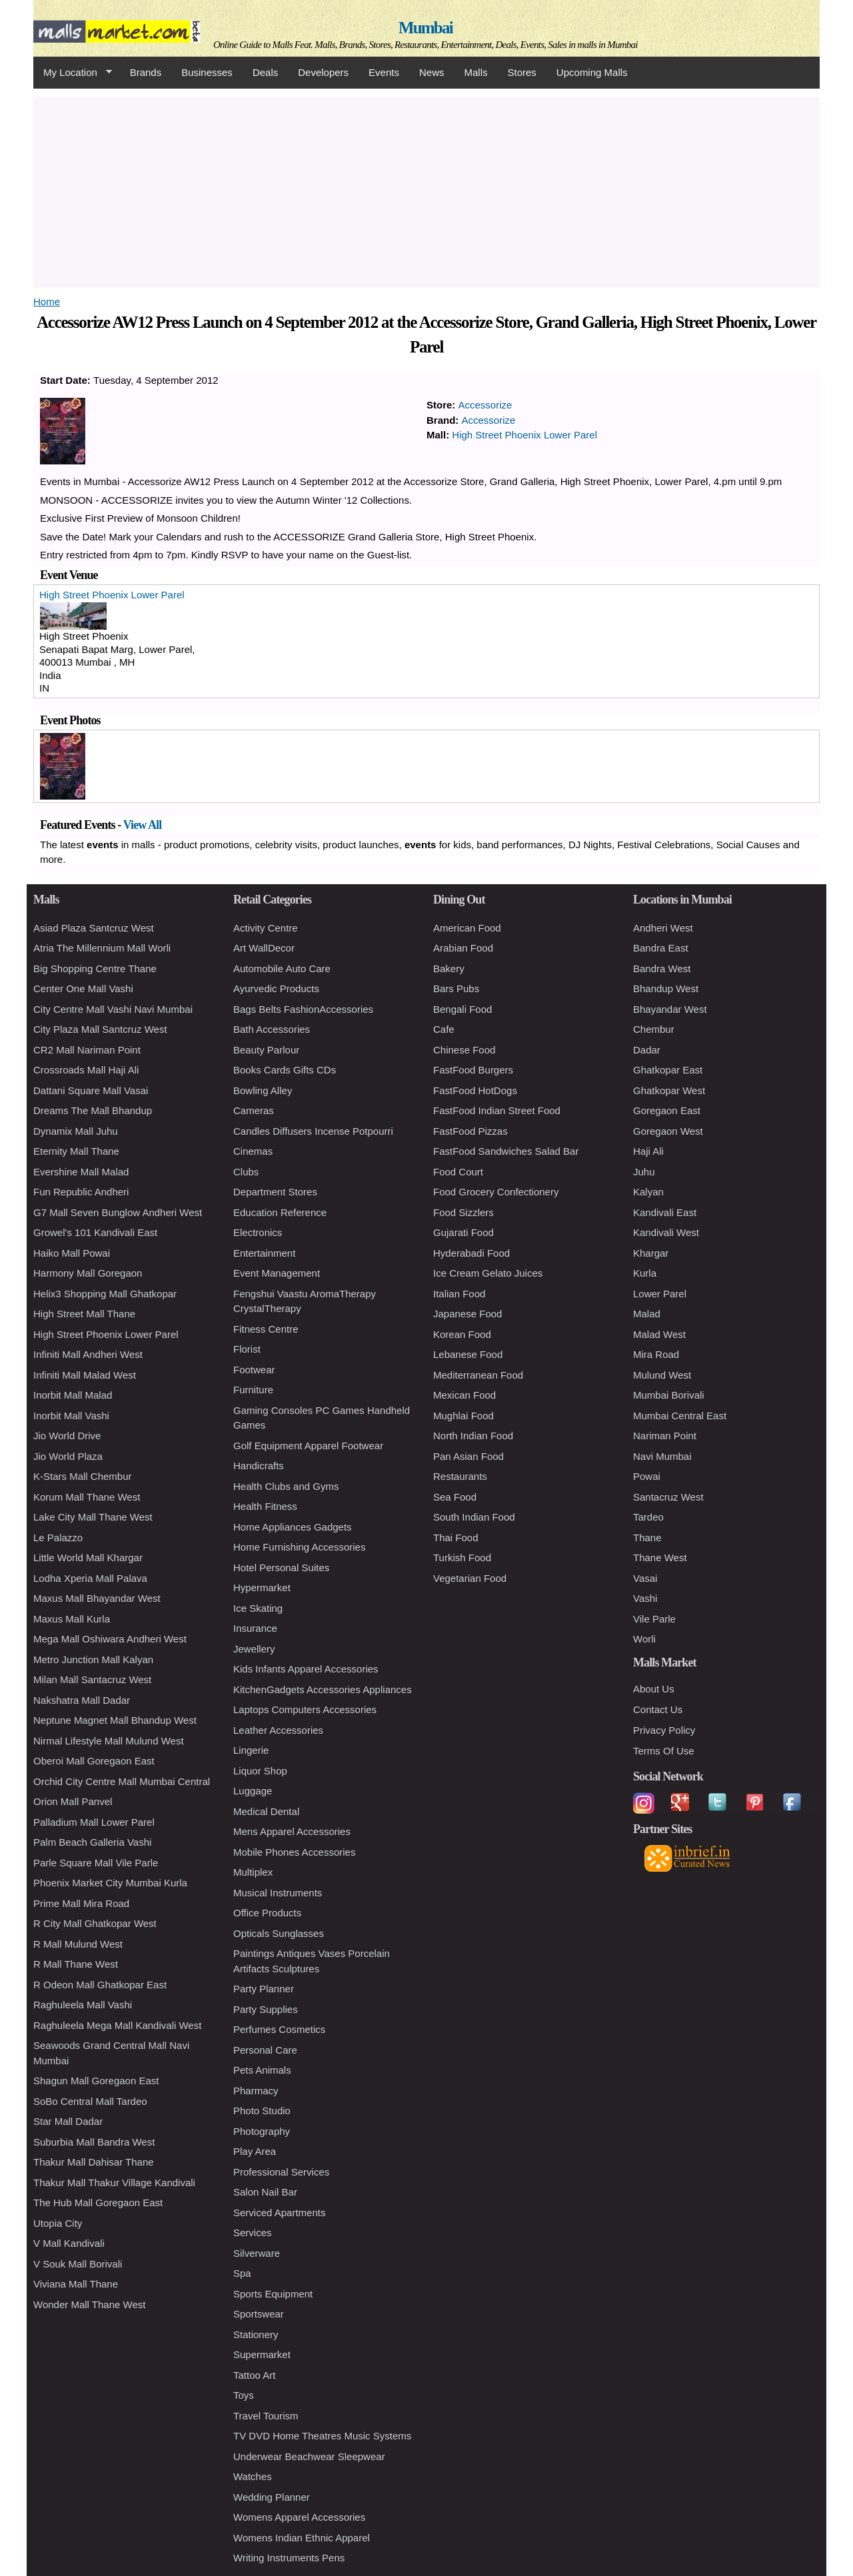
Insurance (255, 1628)
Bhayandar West (670, 1009)
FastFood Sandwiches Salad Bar (505, 1151)
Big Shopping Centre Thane (95, 968)
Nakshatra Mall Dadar (81, 1700)
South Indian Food (474, 1517)
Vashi (645, 1598)
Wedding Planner (271, 2497)
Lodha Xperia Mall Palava (90, 1578)
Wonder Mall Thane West (89, 2304)
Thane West (660, 1557)
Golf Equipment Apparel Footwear (308, 1445)
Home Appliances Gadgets (292, 1527)
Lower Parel (659, 1293)
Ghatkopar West (669, 1090)
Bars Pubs (456, 988)
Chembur (653, 1029)
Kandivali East (664, 1212)
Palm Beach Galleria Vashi (92, 1842)
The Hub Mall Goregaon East (98, 2202)
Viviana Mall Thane (75, 2283)
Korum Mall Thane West (86, 1497)
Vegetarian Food (469, 1578)
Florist (247, 1349)
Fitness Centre (266, 1329)
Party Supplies (265, 2009)
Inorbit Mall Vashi (71, 1415)
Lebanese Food (467, 1354)
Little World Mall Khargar (88, 1557)
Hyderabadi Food (471, 1253)
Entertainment (264, 1253)
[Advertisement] (426, 190)
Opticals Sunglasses (278, 1933)
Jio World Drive (67, 1435)
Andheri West (663, 928)
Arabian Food (463, 948)
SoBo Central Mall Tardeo (90, 2101)
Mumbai (425, 28)
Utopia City (57, 2223)
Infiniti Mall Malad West (84, 1375)
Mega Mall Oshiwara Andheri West (110, 1638)
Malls (475, 72)
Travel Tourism (266, 2415)
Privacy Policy (664, 1730)
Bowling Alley (262, 1090)
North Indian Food (473, 1435)
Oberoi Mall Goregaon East (94, 1760)
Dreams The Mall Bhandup (92, 1110)
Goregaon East (666, 1110)
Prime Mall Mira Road (81, 1903)
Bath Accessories (271, 1029)
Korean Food (462, 1334)
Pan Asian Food (468, 1456)
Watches (252, 2476)
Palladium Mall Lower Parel (94, 1822)
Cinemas (253, 1151)
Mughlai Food (463, 1415)
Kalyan (648, 1191)
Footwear (254, 1369)
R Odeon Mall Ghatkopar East (100, 1984)
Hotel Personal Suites (281, 1567)
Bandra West (661, 968)
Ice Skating (258, 1608)
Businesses (207, 72)
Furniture (253, 1389)
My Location (72, 73)
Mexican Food (464, 1395)
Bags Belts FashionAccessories (303, 1009)
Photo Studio (262, 2110)
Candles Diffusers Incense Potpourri (313, 1131)
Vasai (645, 1578)
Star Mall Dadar (68, 2121)
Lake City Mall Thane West (93, 1517)
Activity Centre (265, 928)
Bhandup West (665, 988)
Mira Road (656, 1354)
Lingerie (251, 1750)
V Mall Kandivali (69, 2243)
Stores (522, 72)
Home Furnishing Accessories (299, 1547)
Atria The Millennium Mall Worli (102, 948)
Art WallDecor (264, 948)
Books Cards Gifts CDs (284, 1069)
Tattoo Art (254, 2375)
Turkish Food (462, 1557)
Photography (261, 2131)
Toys (243, 2395)
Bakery (448, 968)
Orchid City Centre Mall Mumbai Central (121, 1781)
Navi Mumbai (662, 1456)
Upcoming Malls (592, 72)
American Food (467, 928)
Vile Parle (654, 1618)
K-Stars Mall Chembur (82, 1476)
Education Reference (280, 1212)
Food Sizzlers (463, 1212)
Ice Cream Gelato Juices (487, 1273)
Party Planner (263, 1988)
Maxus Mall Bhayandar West (97, 1598)
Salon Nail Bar (265, 2192)
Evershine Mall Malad (81, 1171)
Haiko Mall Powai (71, 1253)
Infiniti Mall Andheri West (88, 1354)
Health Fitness (265, 1506)
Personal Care (265, 2050)
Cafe (443, 1029)
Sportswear (258, 2313)
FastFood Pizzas (470, 1131)
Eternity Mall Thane (76, 1151)
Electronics (257, 1232)
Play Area (254, 2151)
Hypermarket (262, 1587)
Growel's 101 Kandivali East (95, 1232)
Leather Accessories (278, 1730)
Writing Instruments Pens (289, 2557)
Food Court (458, 1171)
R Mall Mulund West (78, 1944)
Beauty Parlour (266, 1049)
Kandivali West (666, 1232)
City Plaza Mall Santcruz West (100, 1029)
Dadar (646, 1049)
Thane (647, 1537)
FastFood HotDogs (475, 1090)
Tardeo (648, 1517)
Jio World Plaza (68, 1456)
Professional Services (281, 2172)
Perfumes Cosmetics (279, 2029)
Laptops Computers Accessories (305, 1709)
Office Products (267, 1912)
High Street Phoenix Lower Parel (524, 434)
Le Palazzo (58, 1537)
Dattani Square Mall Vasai (90, 1090)
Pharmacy (256, 2090)
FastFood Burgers (473, 1069)
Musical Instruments (277, 1892)
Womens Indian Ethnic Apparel (301, 2537)
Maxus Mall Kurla (71, 1618)
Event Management (276, 1273)
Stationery (256, 2334)
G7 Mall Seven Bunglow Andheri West (117, 1212)
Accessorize (485, 404)
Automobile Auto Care (282, 968)
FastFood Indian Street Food (496, 1110)
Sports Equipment (273, 2293)
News (431, 72)
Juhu (644, 1171)
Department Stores (275, 1191)
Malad (646, 1313)
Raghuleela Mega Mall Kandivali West (117, 2025)
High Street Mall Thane (84, 1313)
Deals (265, 72)
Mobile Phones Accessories (294, 1852)
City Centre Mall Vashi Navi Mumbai (113, 1009)
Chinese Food (464, 1049)
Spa (242, 2273)
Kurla (644, 1273)
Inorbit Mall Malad (72, 1395)
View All (142, 825)
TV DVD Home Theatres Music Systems (322, 2435)
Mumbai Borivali (668, 1395)
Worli (644, 1638)
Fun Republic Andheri (81, 1191)
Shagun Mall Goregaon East (96, 2080)
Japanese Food (467, 1313)
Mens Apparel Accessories (292, 1831)
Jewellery (254, 1648)
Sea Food (454, 1497)
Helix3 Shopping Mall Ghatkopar (105, 1293)
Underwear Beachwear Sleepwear (309, 2456)
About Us (653, 1688)
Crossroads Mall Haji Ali (86, 1069)
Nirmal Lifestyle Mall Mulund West (108, 1740)
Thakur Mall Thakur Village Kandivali (114, 2182)
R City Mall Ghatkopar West (95, 1923)
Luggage (252, 1790)
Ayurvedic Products (276, 988)
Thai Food (455, 1537)
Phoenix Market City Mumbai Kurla (110, 1882)
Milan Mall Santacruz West (92, 1679)
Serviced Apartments (279, 2212)
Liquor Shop (260, 1770)
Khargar (650, 1253)
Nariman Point (664, 1435)
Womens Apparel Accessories (299, 2517)
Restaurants (460, 1476)
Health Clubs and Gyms (286, 1486)
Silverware (256, 2253)
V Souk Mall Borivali (77, 2263)
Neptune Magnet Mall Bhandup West (115, 1720)
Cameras (253, 1110)
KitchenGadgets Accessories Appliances (322, 1689)
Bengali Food (462, 1009)
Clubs (246, 1171)
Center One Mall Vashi (83, 988)
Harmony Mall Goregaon (87, 1273)
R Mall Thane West (75, 1964)
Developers (323, 72)
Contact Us (657, 1709)
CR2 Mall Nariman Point (87, 1049)
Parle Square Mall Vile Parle (95, 1862)
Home (46, 301)
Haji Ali (648, 1151)
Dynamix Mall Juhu (75, 1131)
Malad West (659, 1334)
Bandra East (660, 948)
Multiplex (253, 1872)
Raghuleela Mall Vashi (82, 2004)
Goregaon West (668, 1131)
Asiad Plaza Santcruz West (93, 928)
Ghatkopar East (667, 1069)
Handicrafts (258, 1465)
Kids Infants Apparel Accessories (306, 1668)
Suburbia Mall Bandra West (94, 2142)
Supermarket (262, 2354)
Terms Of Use (663, 1750)
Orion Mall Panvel (72, 1801)
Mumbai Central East (679, 1415)
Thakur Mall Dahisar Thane (93, 2162)
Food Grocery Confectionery (495, 1191)
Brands (146, 72)
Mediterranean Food (478, 1375)
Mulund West (662, 1375)
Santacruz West (668, 1497)
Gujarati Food (463, 1232)
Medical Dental (266, 1811)
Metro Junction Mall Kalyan (93, 1659)
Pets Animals (262, 2070)
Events (384, 72)
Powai (646, 1476)
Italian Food (459, 1293)
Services (252, 2232)
